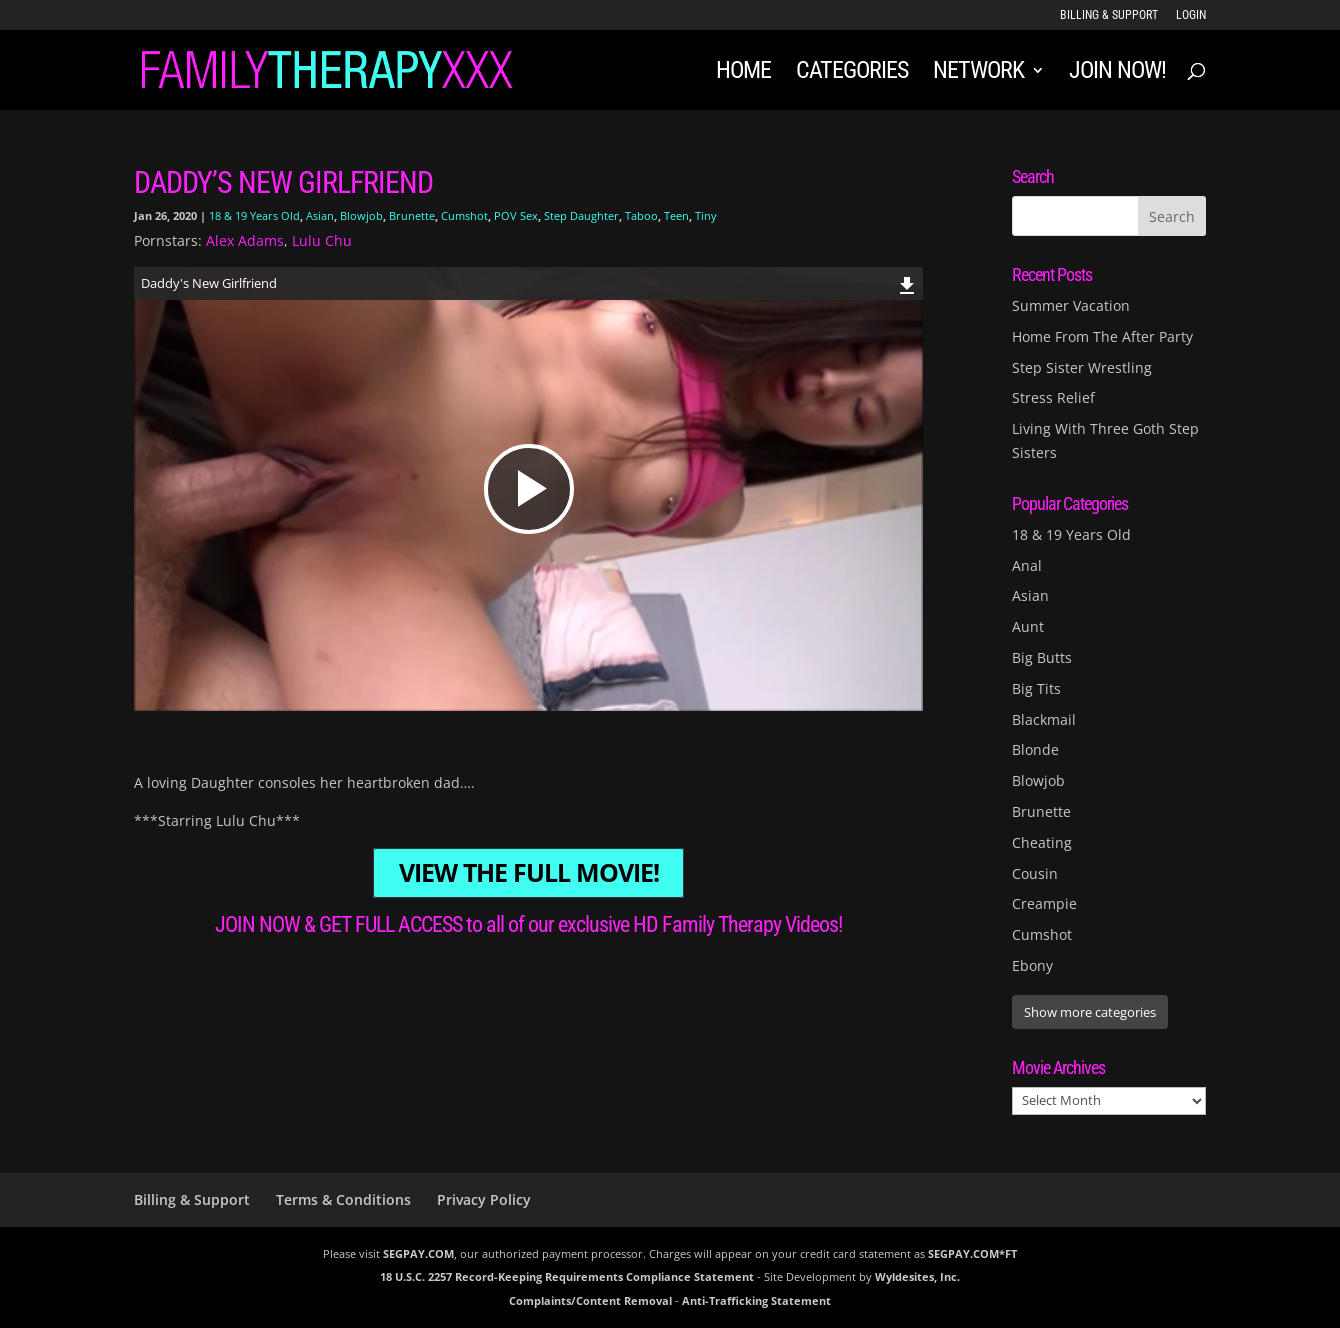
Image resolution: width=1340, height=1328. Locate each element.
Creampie (1044, 903)
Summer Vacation (1071, 305)
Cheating (1042, 842)
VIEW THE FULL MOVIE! (529, 873)
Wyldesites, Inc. (917, 1276)
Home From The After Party (1102, 336)
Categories (852, 73)
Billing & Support (1109, 15)
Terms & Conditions (343, 1199)
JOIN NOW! (1117, 73)
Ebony (1032, 965)
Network (978, 73)
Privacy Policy (484, 1199)
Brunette (412, 215)
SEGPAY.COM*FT (972, 1253)
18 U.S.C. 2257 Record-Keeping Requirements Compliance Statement (567, 1276)
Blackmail (1044, 719)
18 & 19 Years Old (254, 215)
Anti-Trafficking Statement (756, 1300)
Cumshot (464, 215)
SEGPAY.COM (418, 1253)
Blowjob (361, 215)
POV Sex (516, 215)
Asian (320, 215)
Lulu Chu (322, 240)
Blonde (1035, 749)
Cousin (1035, 873)
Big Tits (1036, 688)
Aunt (1028, 626)
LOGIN (1191, 15)
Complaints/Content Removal (590, 1300)
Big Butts (1042, 657)
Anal (1027, 565)
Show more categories (1090, 1012)
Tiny (706, 215)
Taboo (641, 215)
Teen (676, 215)
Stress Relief (1053, 397)
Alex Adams (245, 240)
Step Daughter (581, 215)
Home (743, 73)
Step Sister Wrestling (1082, 367)
